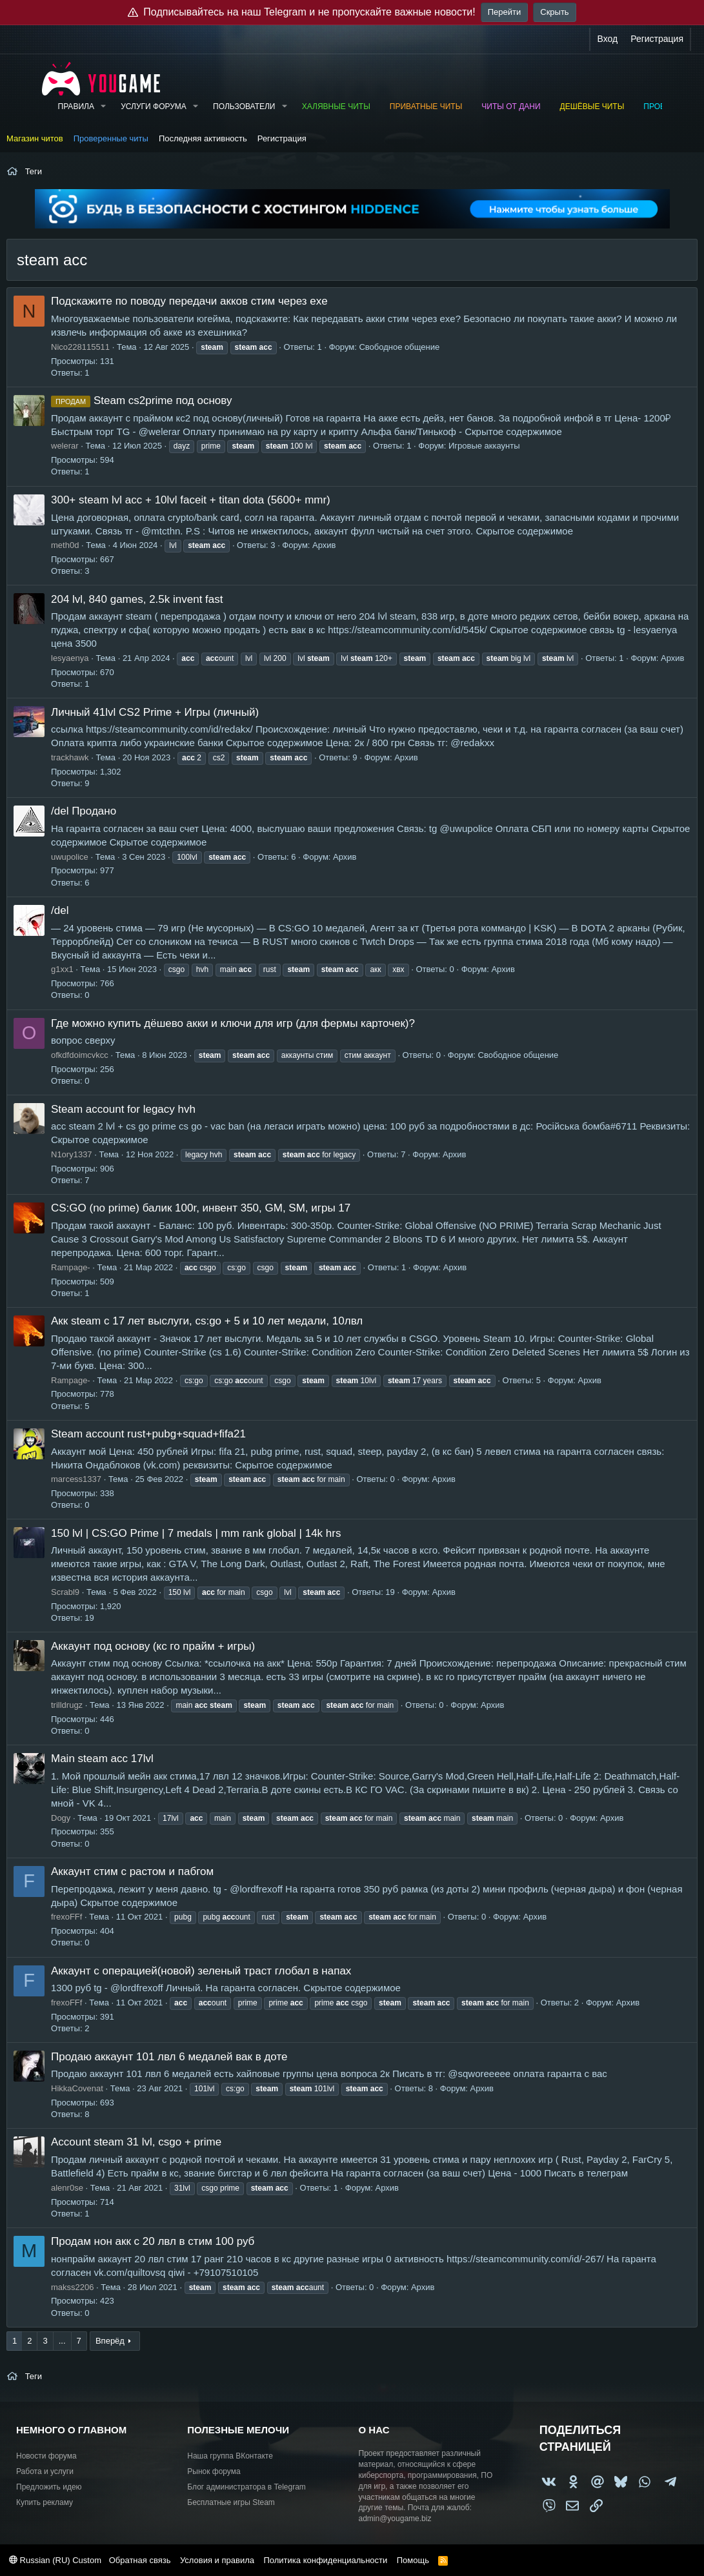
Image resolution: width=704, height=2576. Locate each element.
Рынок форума (213, 2471)
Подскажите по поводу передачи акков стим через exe (189, 301)
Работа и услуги (45, 2471)
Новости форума (46, 2455)
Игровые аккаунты (484, 446)
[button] (103, 106)
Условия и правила (217, 2560)
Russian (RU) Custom (55, 2560)
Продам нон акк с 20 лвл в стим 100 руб (152, 2241)
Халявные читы (336, 106)
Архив (324, 545)
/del (59, 910)
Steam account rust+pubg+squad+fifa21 (148, 1434)
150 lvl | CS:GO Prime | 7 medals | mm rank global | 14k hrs (196, 1533)
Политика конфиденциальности (325, 2560)
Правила (76, 106)
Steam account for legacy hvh (123, 1109)
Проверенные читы (111, 138)
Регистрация (282, 138)
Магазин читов (34, 138)
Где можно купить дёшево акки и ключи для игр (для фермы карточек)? (233, 1023)
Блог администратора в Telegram (246, 2486)
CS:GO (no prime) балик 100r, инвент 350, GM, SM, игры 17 (200, 1208)
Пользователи (244, 106)
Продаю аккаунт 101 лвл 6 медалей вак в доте (169, 2057)
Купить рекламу (44, 2502)
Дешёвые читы (592, 106)
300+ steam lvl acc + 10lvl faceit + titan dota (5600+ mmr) (190, 500)
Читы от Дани (510, 106)
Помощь (413, 2560)
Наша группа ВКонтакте (230, 2455)
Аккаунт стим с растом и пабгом (132, 1871)
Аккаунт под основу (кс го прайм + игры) (153, 1646)
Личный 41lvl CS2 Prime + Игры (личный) (155, 712)
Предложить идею (49, 2486)
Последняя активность (203, 138)
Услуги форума (153, 106)
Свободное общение (399, 347)
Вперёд (110, 2341)
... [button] (62, 2341)
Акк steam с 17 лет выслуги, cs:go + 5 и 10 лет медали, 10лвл (207, 1321)
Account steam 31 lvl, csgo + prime (136, 2142)
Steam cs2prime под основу (141, 400)
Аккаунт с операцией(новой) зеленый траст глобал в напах (201, 1971)
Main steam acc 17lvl (102, 1758)
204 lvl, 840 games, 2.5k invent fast (137, 599)
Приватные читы (426, 106)
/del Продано (83, 811)
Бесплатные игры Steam (231, 2502)
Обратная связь (140, 2560)
